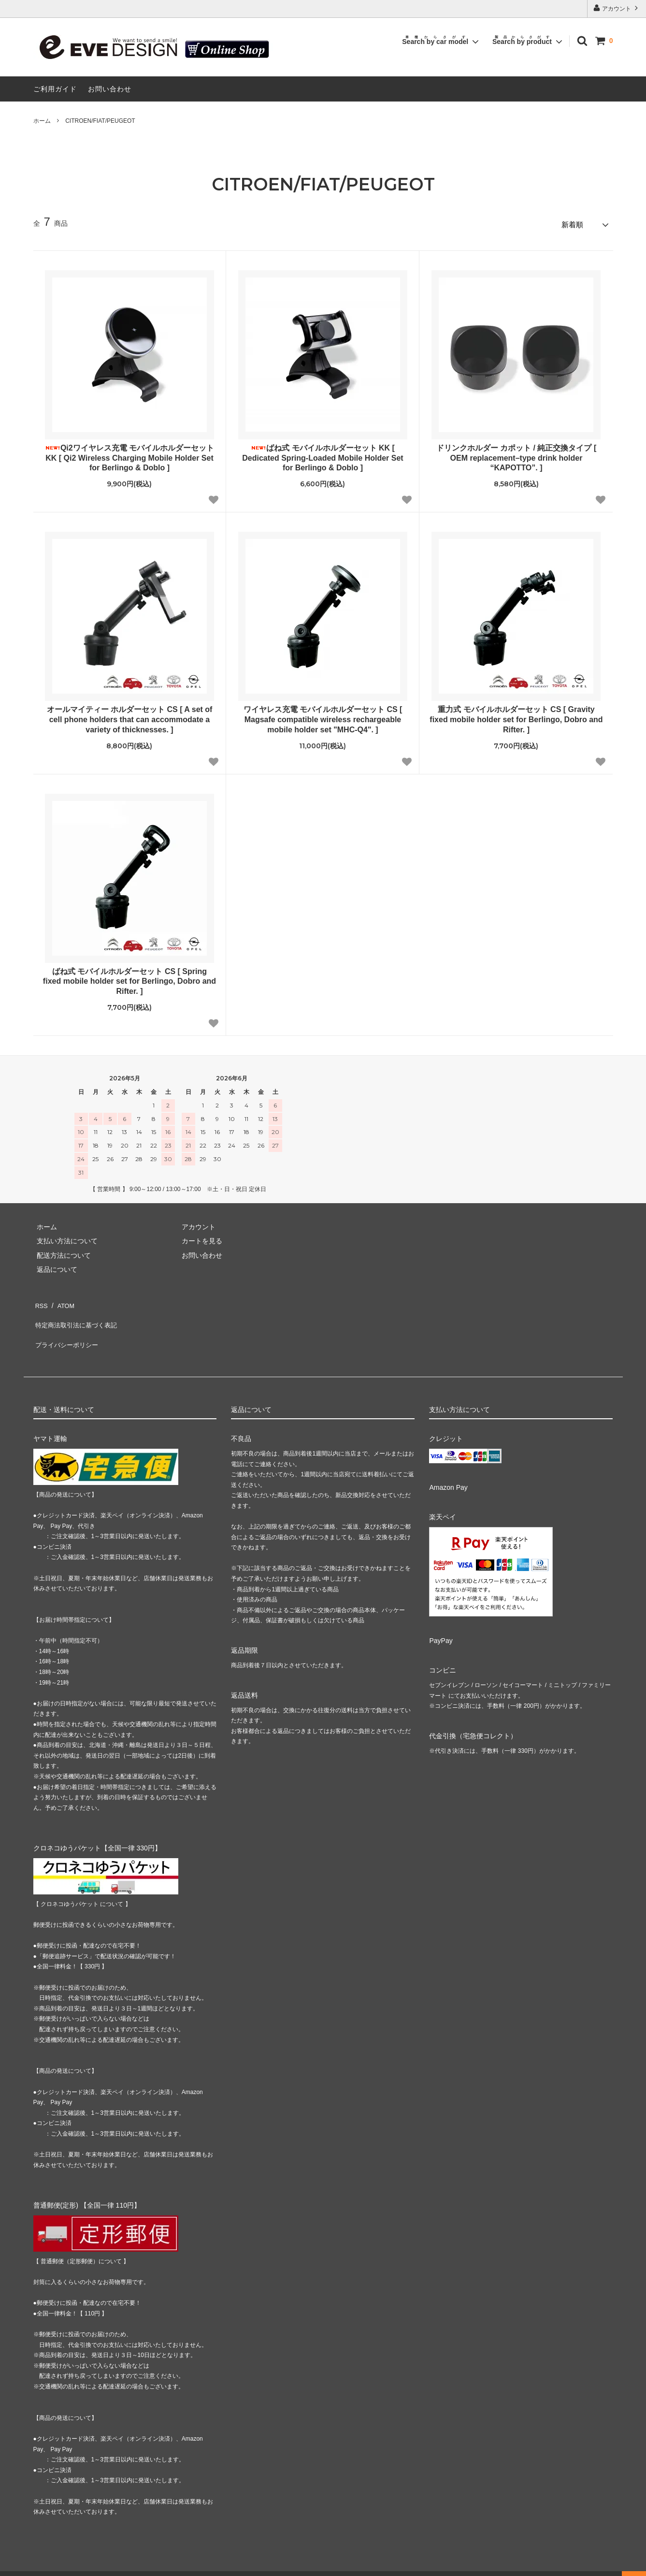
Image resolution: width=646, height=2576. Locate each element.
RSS (40, 1300)
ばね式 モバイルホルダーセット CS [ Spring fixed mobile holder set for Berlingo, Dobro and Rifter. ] (129, 978)
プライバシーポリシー (67, 1329)
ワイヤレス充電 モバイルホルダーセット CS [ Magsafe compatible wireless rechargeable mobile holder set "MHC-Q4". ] (323, 716)
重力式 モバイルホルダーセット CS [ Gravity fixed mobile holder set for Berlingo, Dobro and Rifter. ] (516, 716)
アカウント (617, 8)
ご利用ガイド (55, 89)
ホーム (42, 120)
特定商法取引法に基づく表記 (77, 1314)
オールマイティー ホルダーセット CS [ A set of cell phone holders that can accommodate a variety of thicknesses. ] (130, 716)
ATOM (61, 1300)
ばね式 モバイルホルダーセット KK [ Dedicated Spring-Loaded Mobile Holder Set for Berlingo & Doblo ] (322, 454)
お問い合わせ (109, 89)
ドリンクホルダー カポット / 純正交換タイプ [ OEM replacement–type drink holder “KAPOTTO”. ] (516, 454)
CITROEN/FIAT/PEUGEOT (100, 120)
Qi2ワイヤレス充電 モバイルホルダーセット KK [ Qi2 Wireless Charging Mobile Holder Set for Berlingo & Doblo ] (129, 454)
